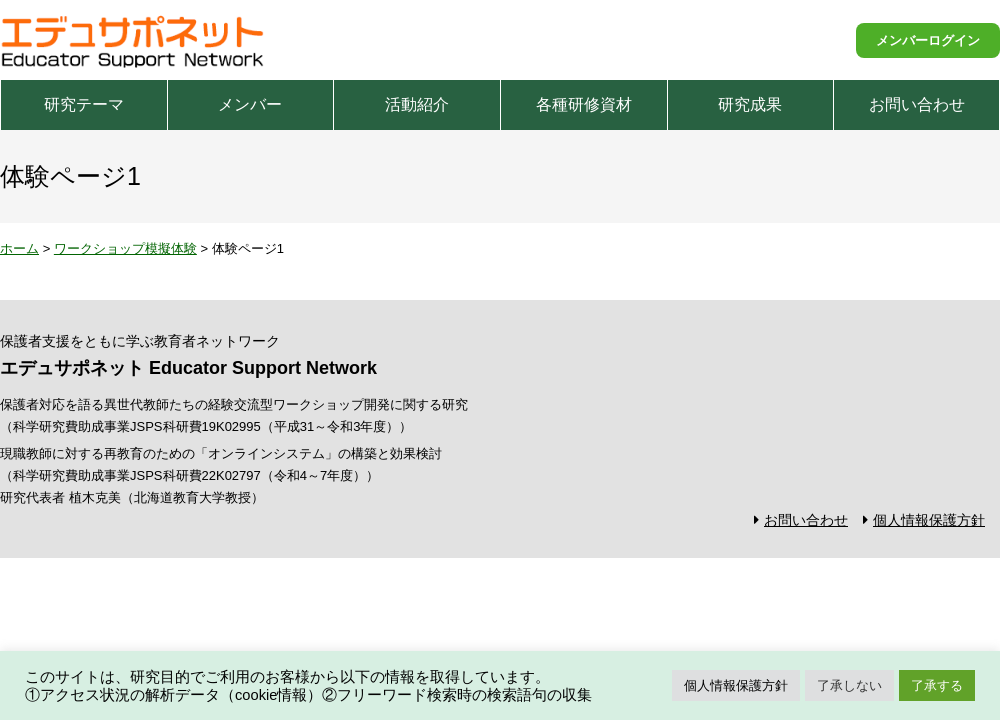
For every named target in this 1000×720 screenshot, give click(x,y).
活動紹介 (417, 104)
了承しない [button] (849, 685)
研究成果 (750, 104)
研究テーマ (84, 104)
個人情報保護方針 (929, 520)
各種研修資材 (584, 104)
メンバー (250, 104)
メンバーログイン (928, 40)
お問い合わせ (917, 104)
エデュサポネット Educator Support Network (134, 40)
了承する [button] (937, 685)
